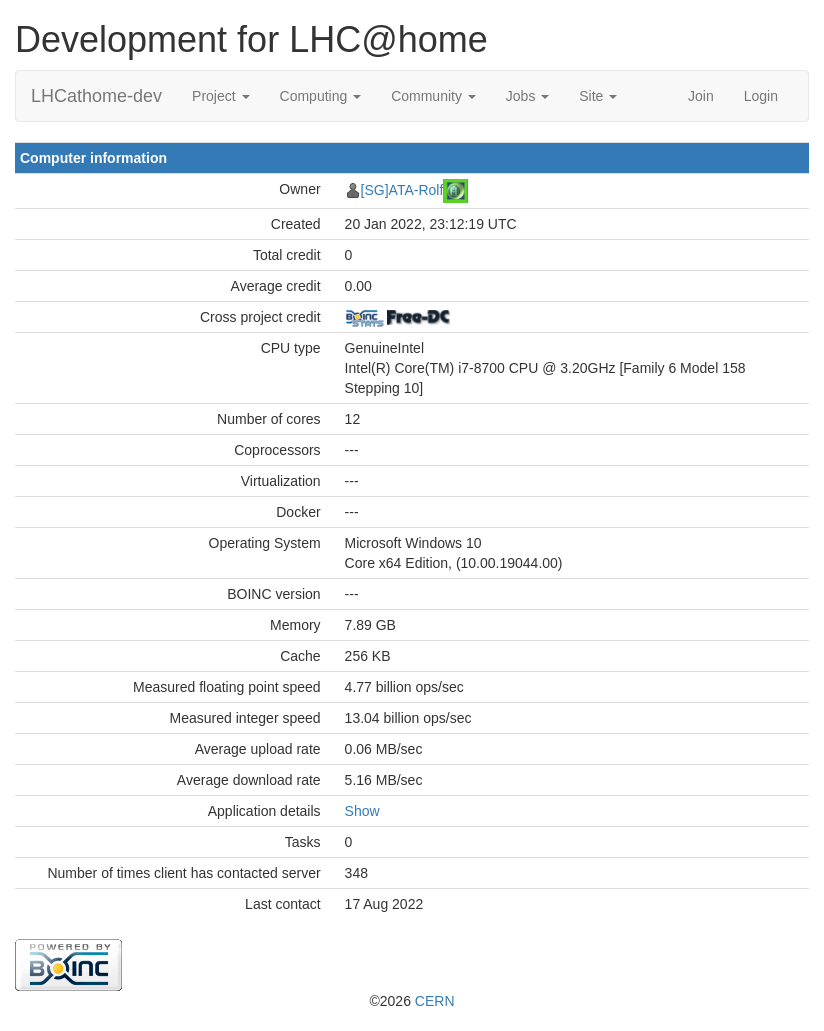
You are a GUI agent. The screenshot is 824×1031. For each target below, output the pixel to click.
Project (220, 96)
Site (598, 96)
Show (362, 811)
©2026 (411, 1001)
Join (701, 96)
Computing (321, 96)
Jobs (527, 96)
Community (433, 96)
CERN (435, 1001)
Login (761, 96)
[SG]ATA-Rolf (402, 189)
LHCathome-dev (96, 96)
